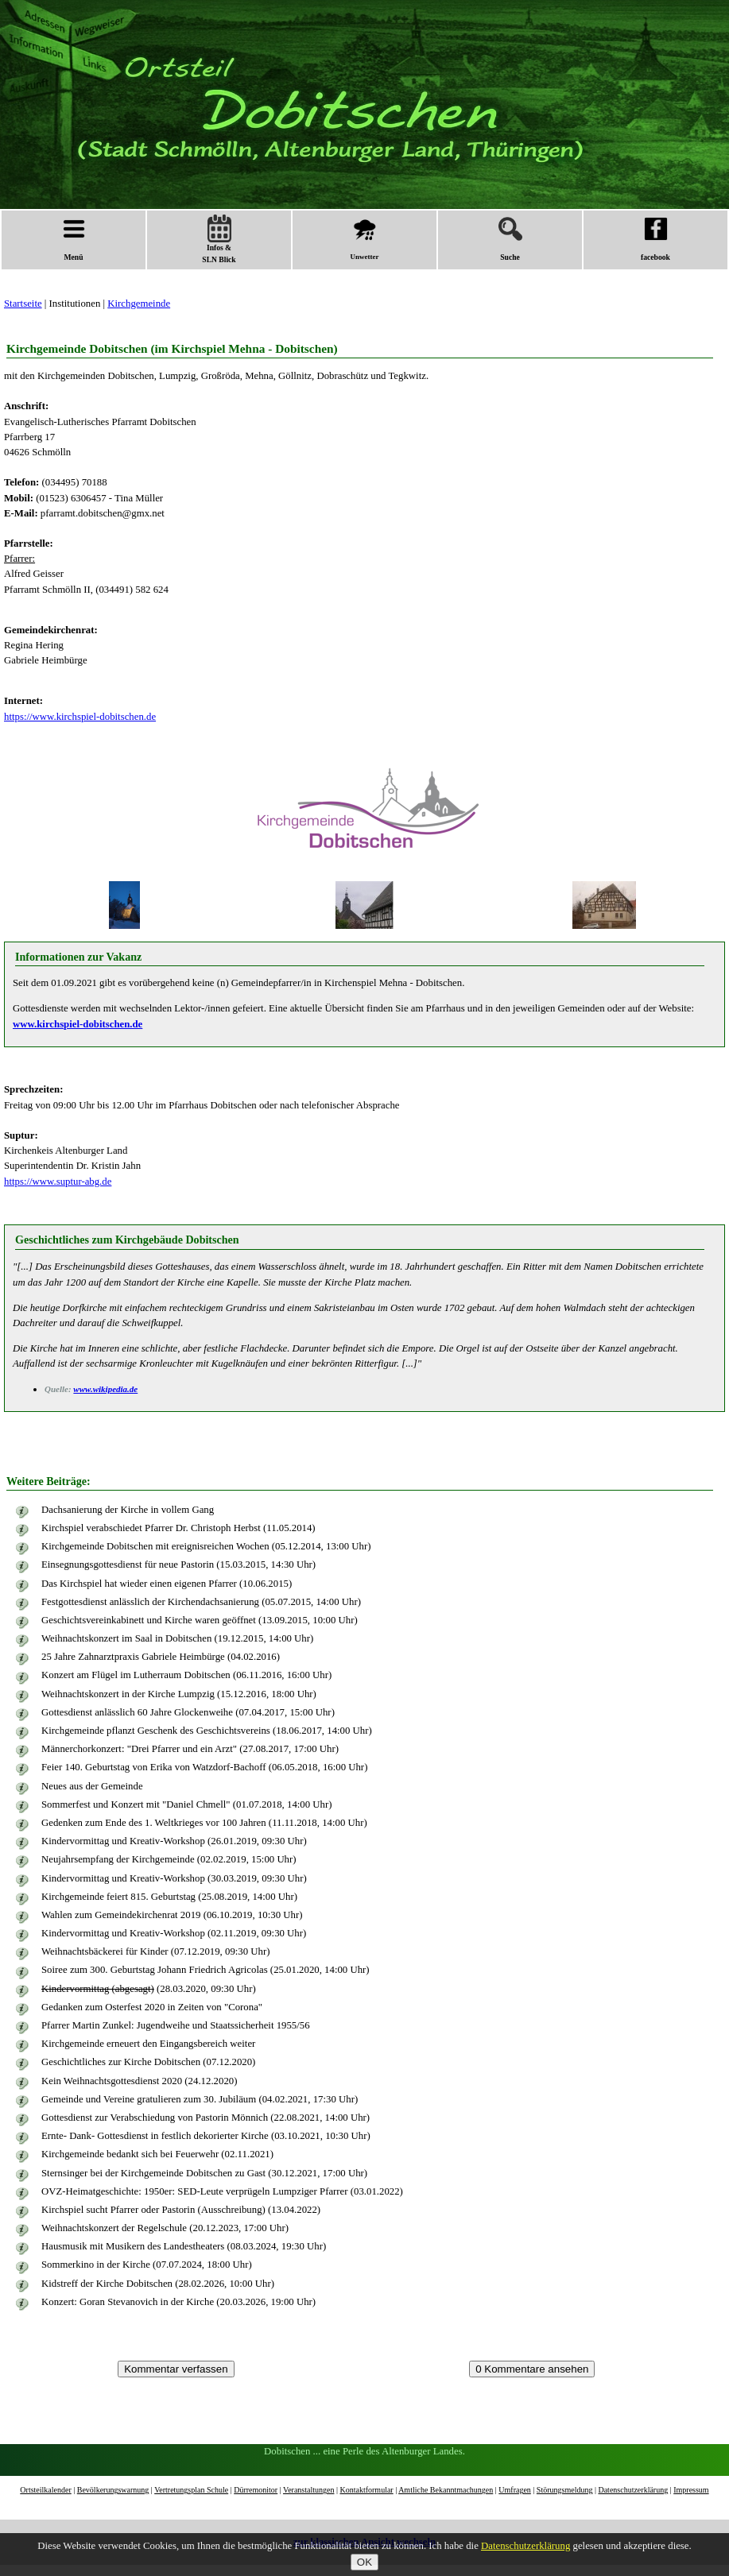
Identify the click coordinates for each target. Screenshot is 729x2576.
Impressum (690, 2489)
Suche (510, 239)
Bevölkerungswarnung (113, 2489)
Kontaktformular (366, 2489)
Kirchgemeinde (138, 303)
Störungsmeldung (565, 2489)
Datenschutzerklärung (633, 2489)
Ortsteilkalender (45, 2489)
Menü (74, 239)
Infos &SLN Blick (218, 239)
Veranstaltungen (308, 2489)
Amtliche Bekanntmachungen (445, 2489)
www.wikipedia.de (105, 1389)
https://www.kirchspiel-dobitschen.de (80, 716)
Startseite (23, 303)
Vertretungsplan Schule (191, 2489)
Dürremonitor (255, 2489)
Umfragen (514, 2489)
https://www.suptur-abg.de (57, 1181)
